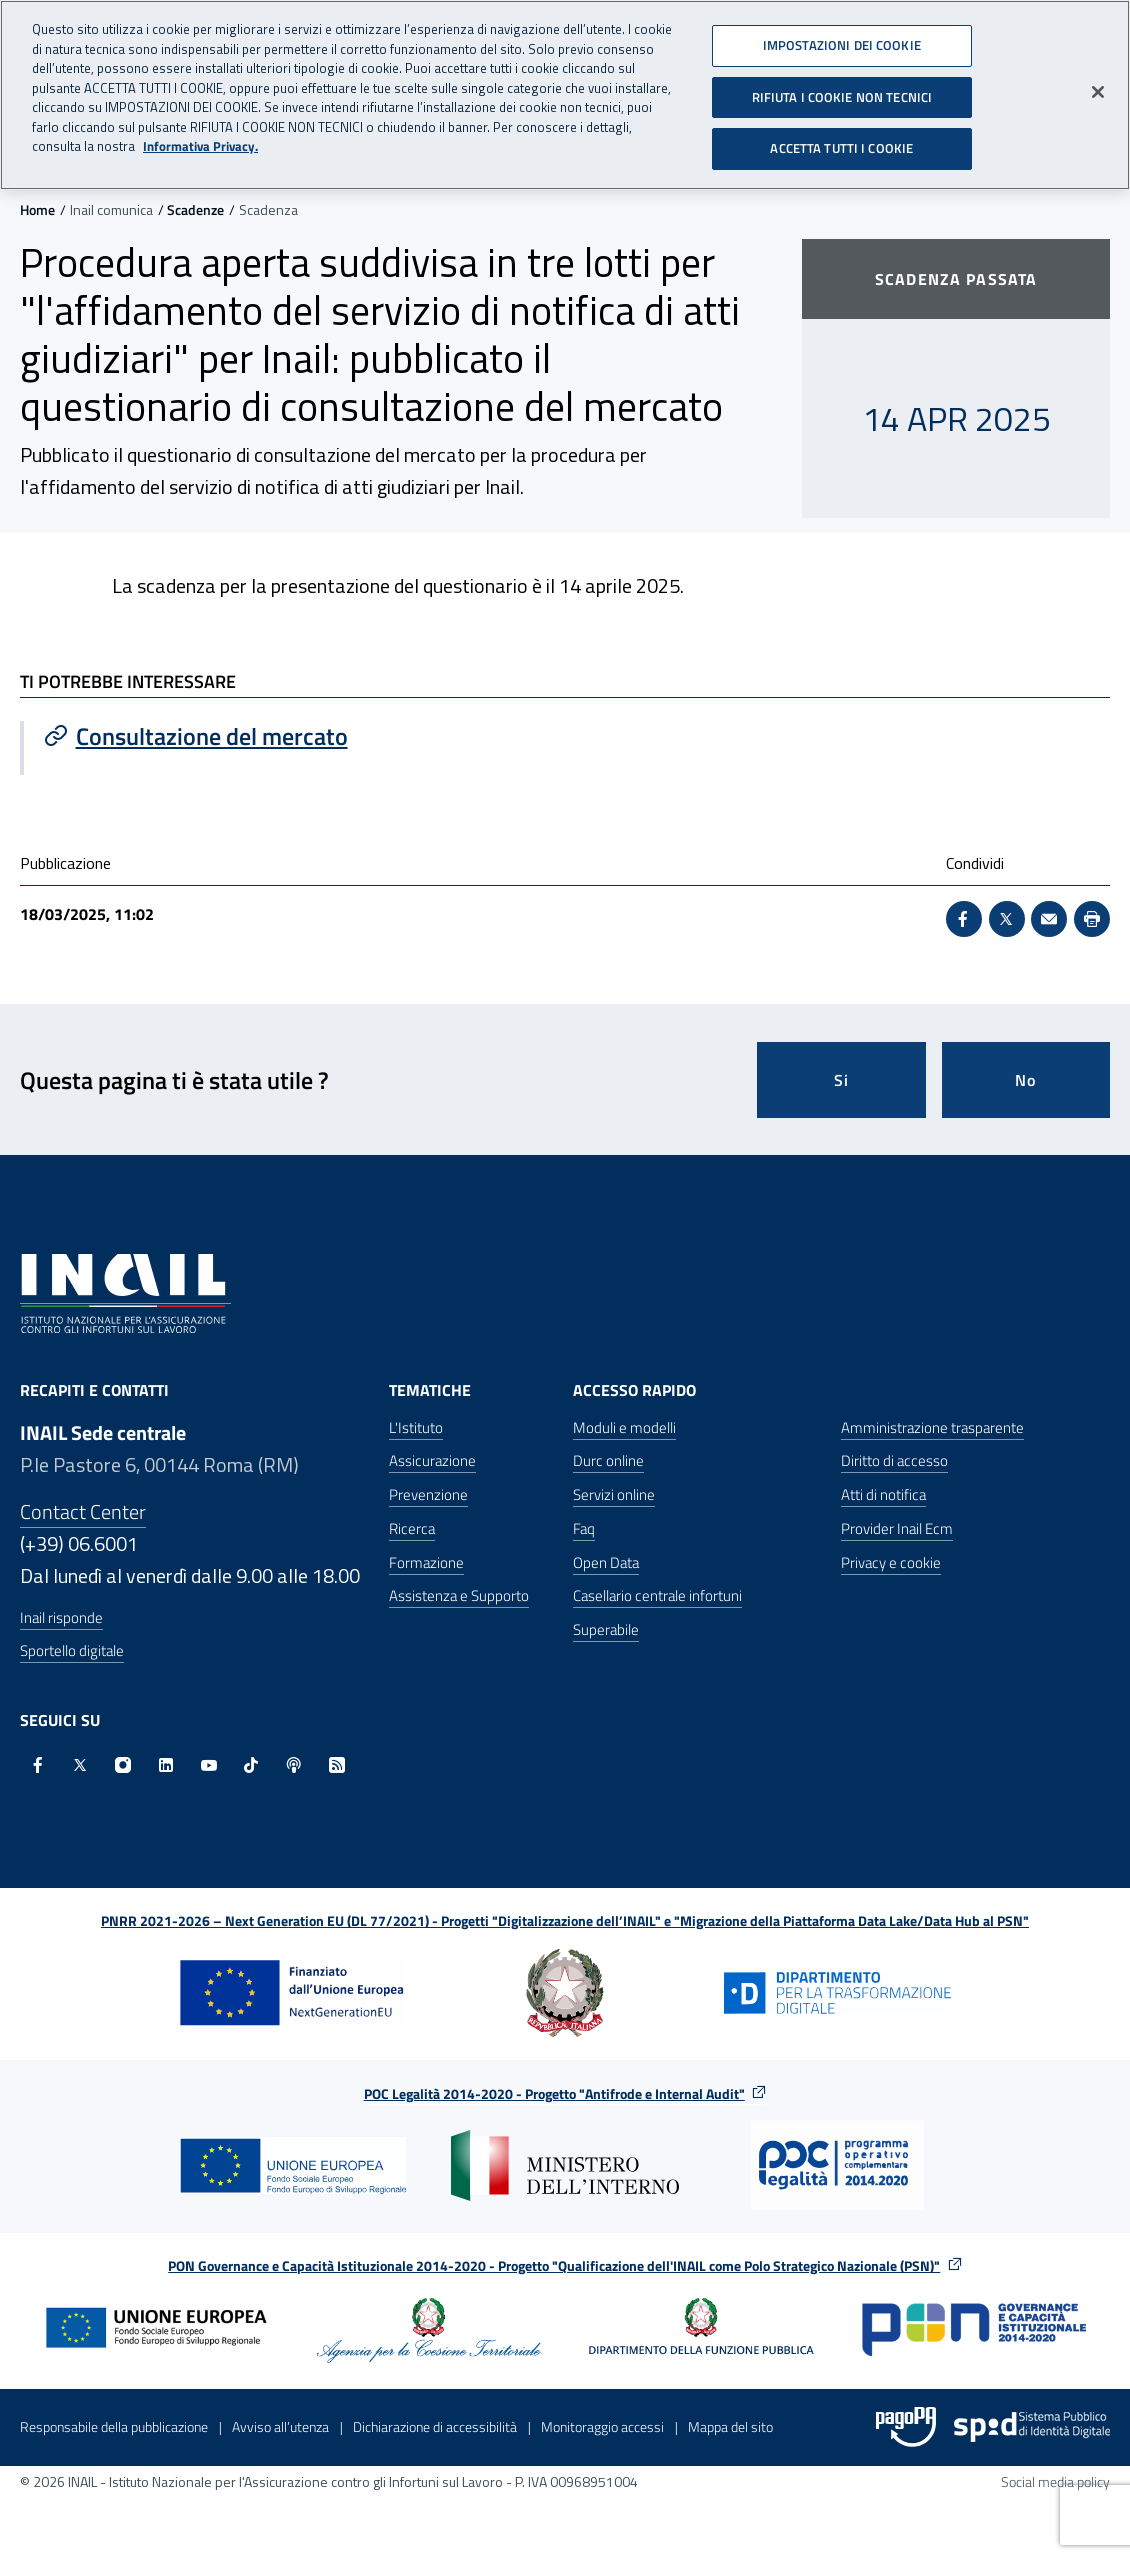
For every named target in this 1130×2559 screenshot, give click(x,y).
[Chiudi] (1098, 84)
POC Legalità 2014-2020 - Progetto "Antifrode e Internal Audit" (554, 2093)
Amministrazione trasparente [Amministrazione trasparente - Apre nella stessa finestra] (932, 1427)
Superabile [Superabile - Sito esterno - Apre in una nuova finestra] (606, 1629)
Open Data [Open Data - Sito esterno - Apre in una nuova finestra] (606, 1562)
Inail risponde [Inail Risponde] (61, 1617)
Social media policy (1055, 2481)
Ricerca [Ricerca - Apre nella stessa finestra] (412, 1528)
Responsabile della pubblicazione (114, 2426)
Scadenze (195, 209)
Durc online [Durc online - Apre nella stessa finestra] (608, 1460)
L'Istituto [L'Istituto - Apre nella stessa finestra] (416, 1427)
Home (37, 209)
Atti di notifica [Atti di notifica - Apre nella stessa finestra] (883, 1494)
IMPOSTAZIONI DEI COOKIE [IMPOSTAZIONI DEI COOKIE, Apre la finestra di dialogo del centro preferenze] (842, 37)
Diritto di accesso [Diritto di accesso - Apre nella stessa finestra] (894, 1460)
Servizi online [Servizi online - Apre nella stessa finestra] (614, 1494)
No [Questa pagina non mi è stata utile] (1025, 1080)
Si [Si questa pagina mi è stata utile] (841, 1080)
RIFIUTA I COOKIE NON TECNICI (842, 88)
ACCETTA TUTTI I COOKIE (841, 140)
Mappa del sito (730, 2426)
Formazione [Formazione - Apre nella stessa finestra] (426, 1562)
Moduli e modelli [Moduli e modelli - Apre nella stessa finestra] (624, 1427)
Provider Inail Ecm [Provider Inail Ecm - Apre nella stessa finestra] (897, 1528)
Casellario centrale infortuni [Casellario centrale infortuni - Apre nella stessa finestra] (657, 1595)
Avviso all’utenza (280, 2426)
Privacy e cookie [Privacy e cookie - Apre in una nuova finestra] (891, 1562)
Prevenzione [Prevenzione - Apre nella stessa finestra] (428, 1494)
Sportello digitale (72, 1650)
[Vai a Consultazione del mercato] (294, 736)
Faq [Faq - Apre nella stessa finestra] (584, 1528)
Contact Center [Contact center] (83, 1511)
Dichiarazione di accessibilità (435, 2426)
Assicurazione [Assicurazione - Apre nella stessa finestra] (432, 1460)
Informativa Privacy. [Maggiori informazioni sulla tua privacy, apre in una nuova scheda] (200, 138)
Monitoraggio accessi (602, 2426)
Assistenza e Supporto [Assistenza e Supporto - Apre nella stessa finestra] (459, 1595)
